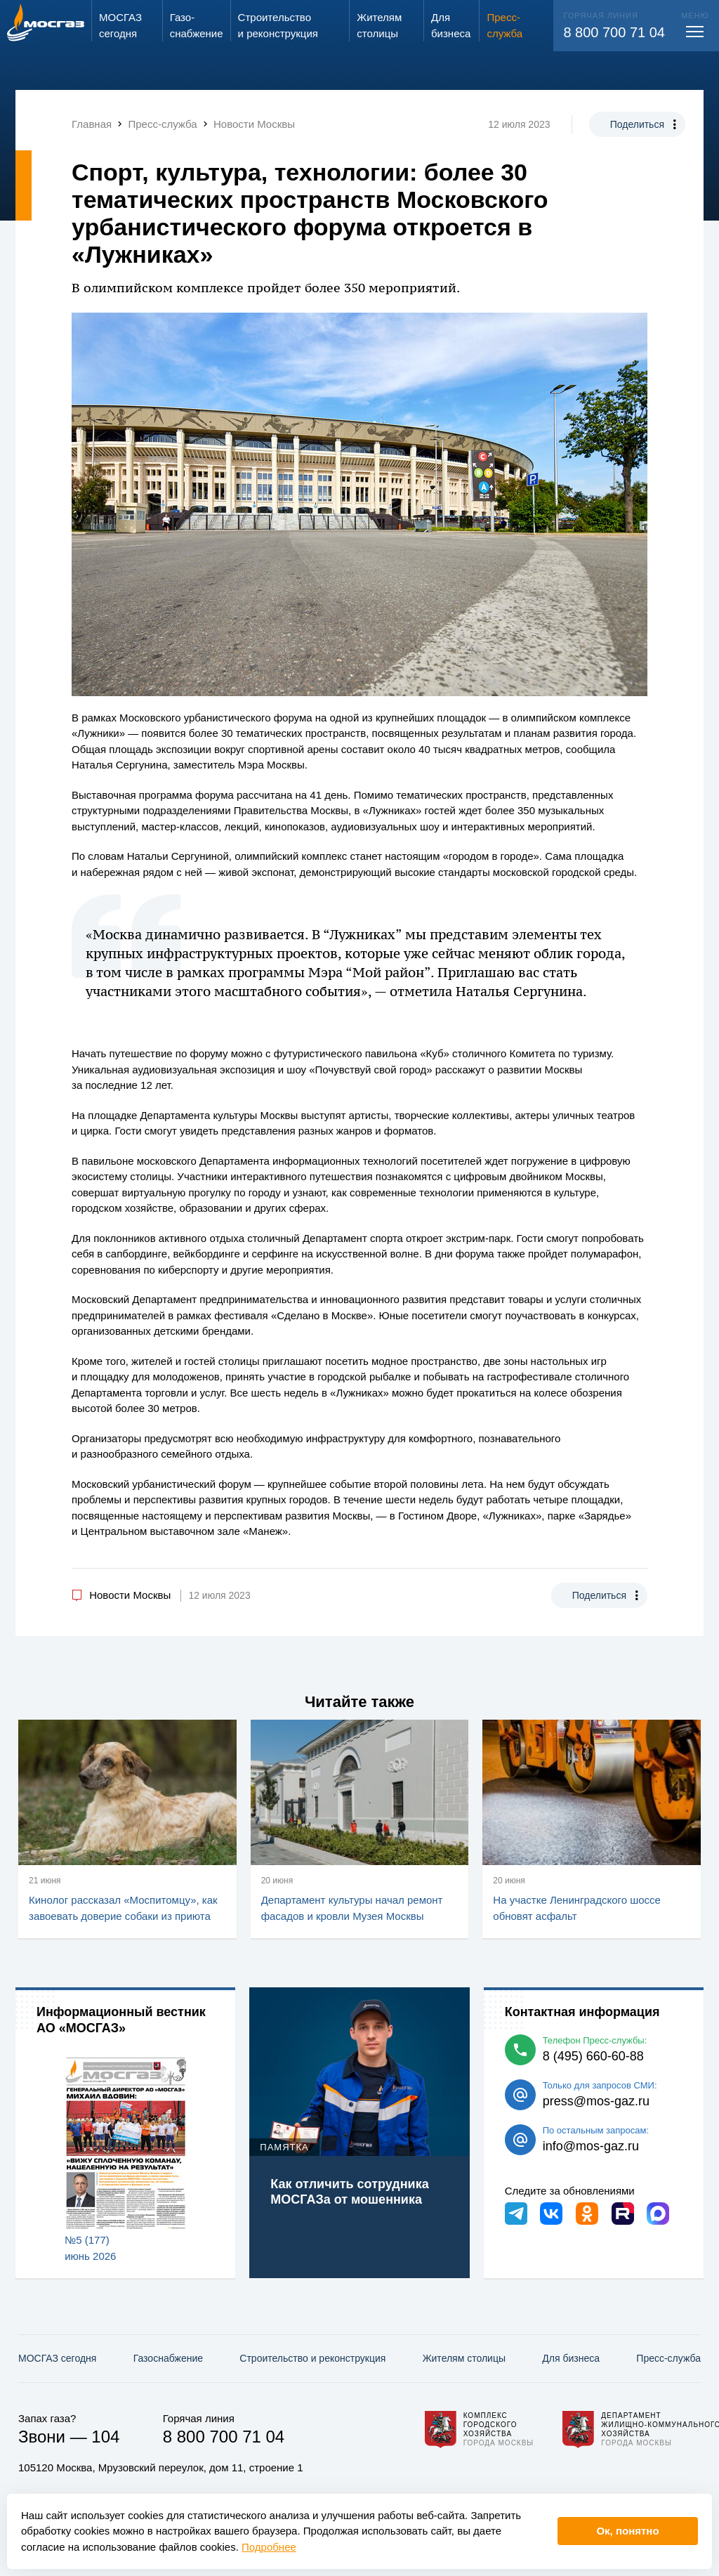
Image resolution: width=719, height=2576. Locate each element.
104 (105, 2436)
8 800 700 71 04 (614, 32)
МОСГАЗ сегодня (57, 2358)
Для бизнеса (571, 2358)
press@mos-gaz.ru (596, 2101)
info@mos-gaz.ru (591, 2146)
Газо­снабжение (168, 2358)
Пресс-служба (668, 2358)
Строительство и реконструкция (312, 2358)
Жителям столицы (464, 2358)
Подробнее (269, 2547)
